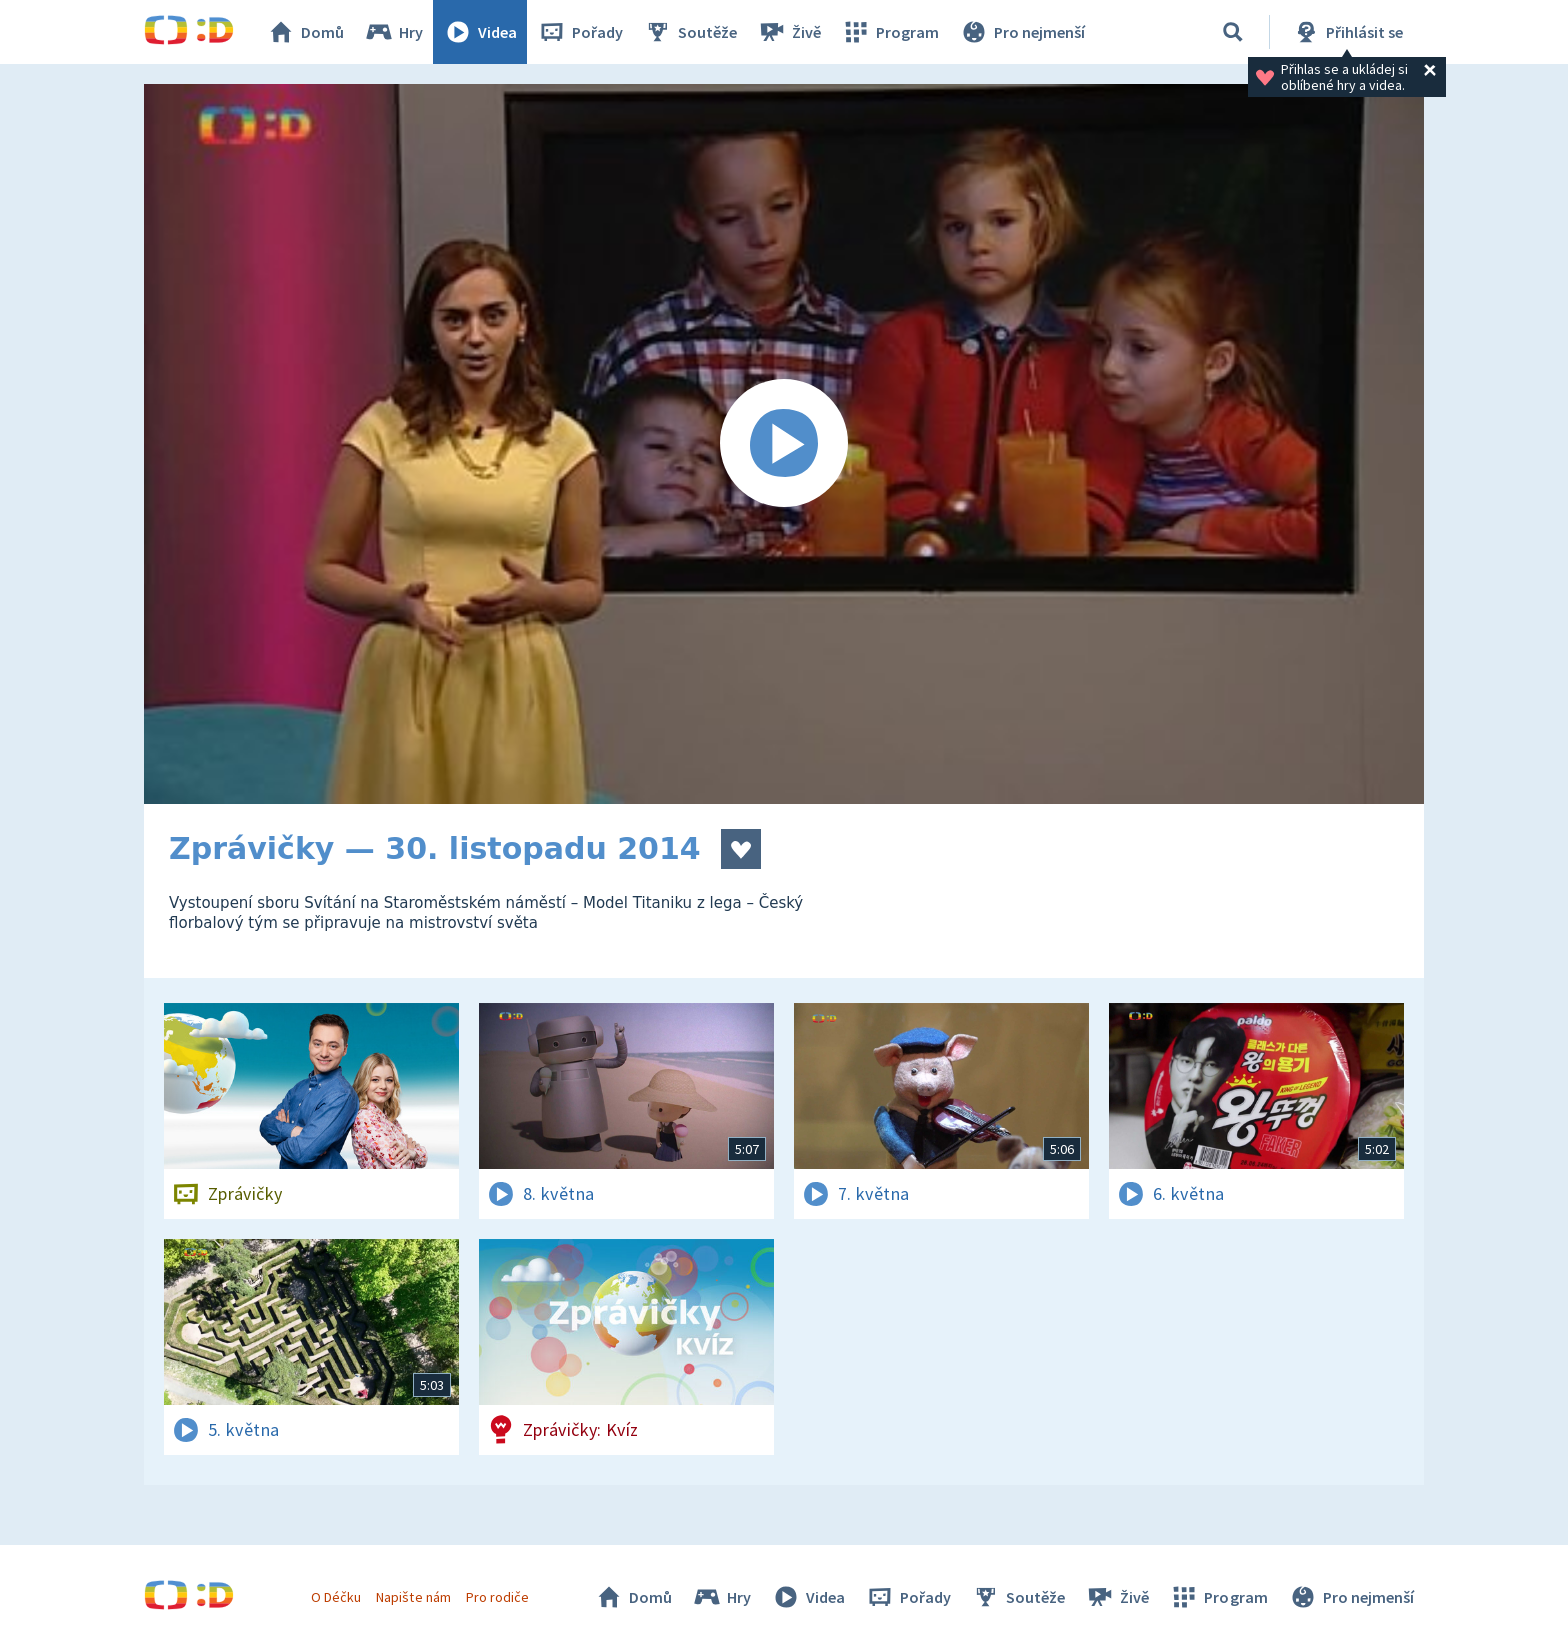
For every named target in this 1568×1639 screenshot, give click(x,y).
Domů (305, 32)
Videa (480, 32)
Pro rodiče (497, 1597)
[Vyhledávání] (1233, 32)
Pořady (580, 32)
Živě (789, 32)
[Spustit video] (784, 444)
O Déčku (336, 1597)
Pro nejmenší (1022, 32)
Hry (393, 32)
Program (890, 32)
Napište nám (413, 1597)
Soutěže (690, 32)
